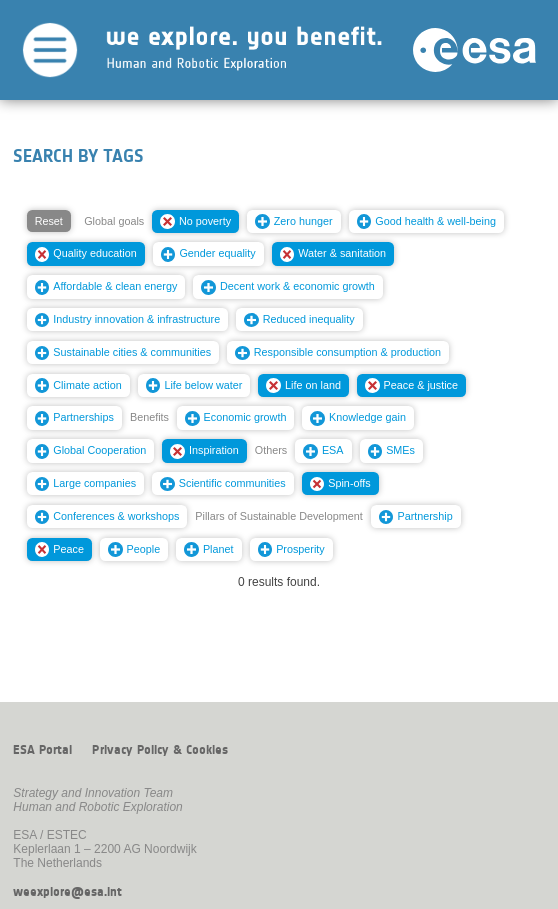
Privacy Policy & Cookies (160, 750)
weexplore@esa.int (67, 892)
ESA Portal (42, 750)
